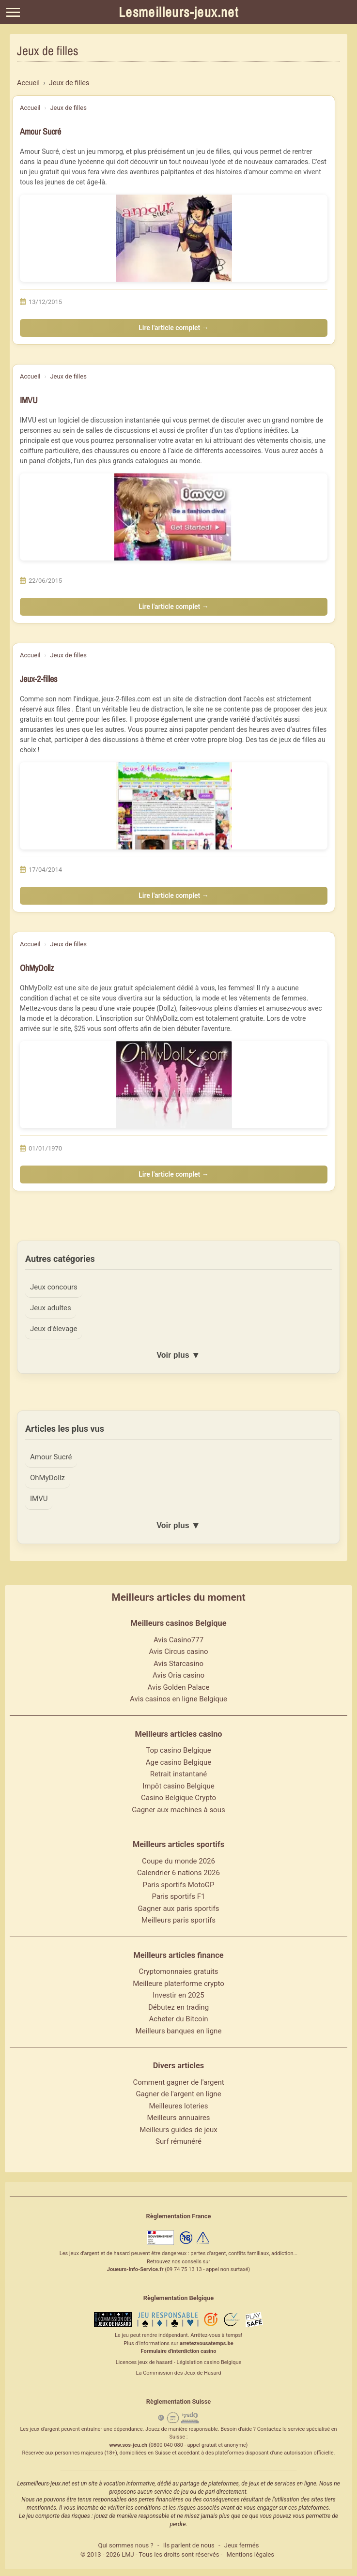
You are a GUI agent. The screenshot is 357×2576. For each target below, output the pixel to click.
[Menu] (13, 12)
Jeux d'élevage (54, 1329)
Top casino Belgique (178, 1752)
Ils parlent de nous (189, 2547)
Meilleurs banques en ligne (179, 2033)
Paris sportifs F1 (178, 1898)
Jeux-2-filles (38, 678)
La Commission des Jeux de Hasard (178, 2375)
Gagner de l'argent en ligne (178, 2095)
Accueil (30, 107)
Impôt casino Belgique (178, 1788)
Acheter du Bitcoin (178, 2020)
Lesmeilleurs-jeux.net (178, 12)
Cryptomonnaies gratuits (178, 1973)
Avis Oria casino (178, 1677)
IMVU (29, 400)
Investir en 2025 (178, 1997)
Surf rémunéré (178, 2143)
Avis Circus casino (178, 1653)
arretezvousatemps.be (206, 2345)
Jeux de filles (68, 107)
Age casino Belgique (179, 1764)
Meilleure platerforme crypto (178, 1985)
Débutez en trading (178, 2009)
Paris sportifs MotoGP (179, 1886)
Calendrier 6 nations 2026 (178, 1874)
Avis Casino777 (178, 1641)
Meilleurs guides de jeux (178, 2131)
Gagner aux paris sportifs (178, 1910)
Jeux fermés (241, 2547)
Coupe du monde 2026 (178, 1863)
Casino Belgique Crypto (178, 1799)
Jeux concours (54, 1287)
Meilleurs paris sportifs (178, 1922)
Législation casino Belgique (208, 2364)
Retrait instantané (178, 1776)
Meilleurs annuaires (178, 2119)
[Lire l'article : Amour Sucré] (173, 238)
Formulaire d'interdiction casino (179, 2353)
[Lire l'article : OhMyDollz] (173, 1084)
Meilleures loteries (178, 2108)
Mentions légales (250, 2556)
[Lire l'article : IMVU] (173, 517)
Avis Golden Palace (179, 1689)
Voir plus (178, 1356)
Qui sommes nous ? (126, 2547)
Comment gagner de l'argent (178, 2084)
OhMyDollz (37, 967)
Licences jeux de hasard (144, 2364)
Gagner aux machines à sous (178, 1811)
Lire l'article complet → (174, 328)
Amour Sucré (40, 131)
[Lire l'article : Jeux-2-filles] (173, 805)
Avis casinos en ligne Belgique (178, 1701)
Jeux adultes (51, 1307)
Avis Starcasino (178, 1665)
